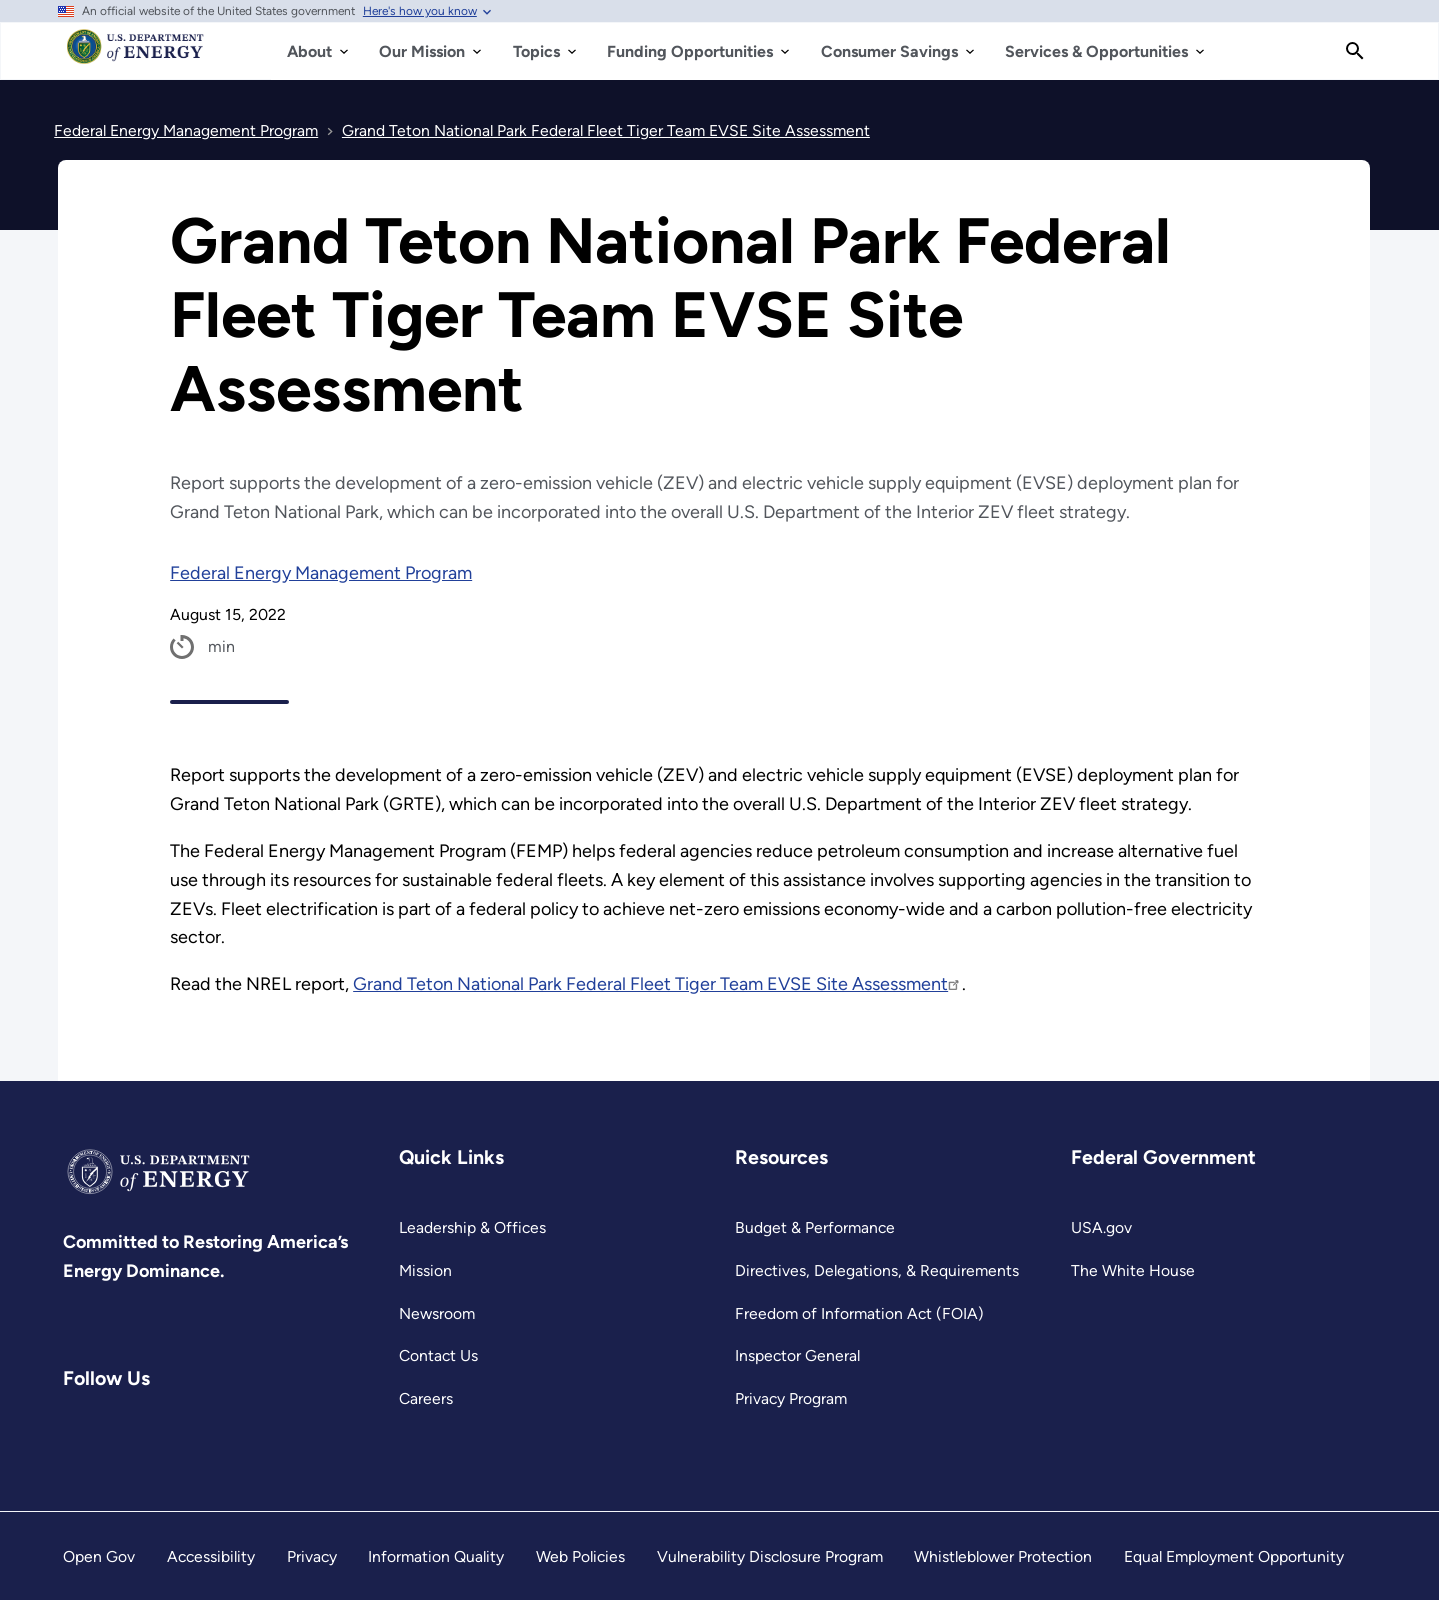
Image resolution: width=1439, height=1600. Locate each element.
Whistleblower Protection (1003, 1556)
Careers (426, 1398)
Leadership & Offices (472, 1227)
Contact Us (438, 1355)
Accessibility (211, 1556)
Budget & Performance (815, 1227)
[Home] (135, 56)
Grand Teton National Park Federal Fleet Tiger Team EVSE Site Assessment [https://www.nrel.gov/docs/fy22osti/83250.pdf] (657, 984)
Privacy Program (791, 1398)
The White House (1133, 1270)
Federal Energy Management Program (321, 573)
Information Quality (436, 1556)
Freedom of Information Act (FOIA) (859, 1313)
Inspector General (797, 1355)
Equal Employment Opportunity (1234, 1556)
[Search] (1355, 51)
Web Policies (580, 1556)
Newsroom (437, 1313)
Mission (425, 1270)
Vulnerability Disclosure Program (770, 1556)
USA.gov (1101, 1227)
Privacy (312, 1556)
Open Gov (99, 1556)
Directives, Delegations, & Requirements (877, 1270)
